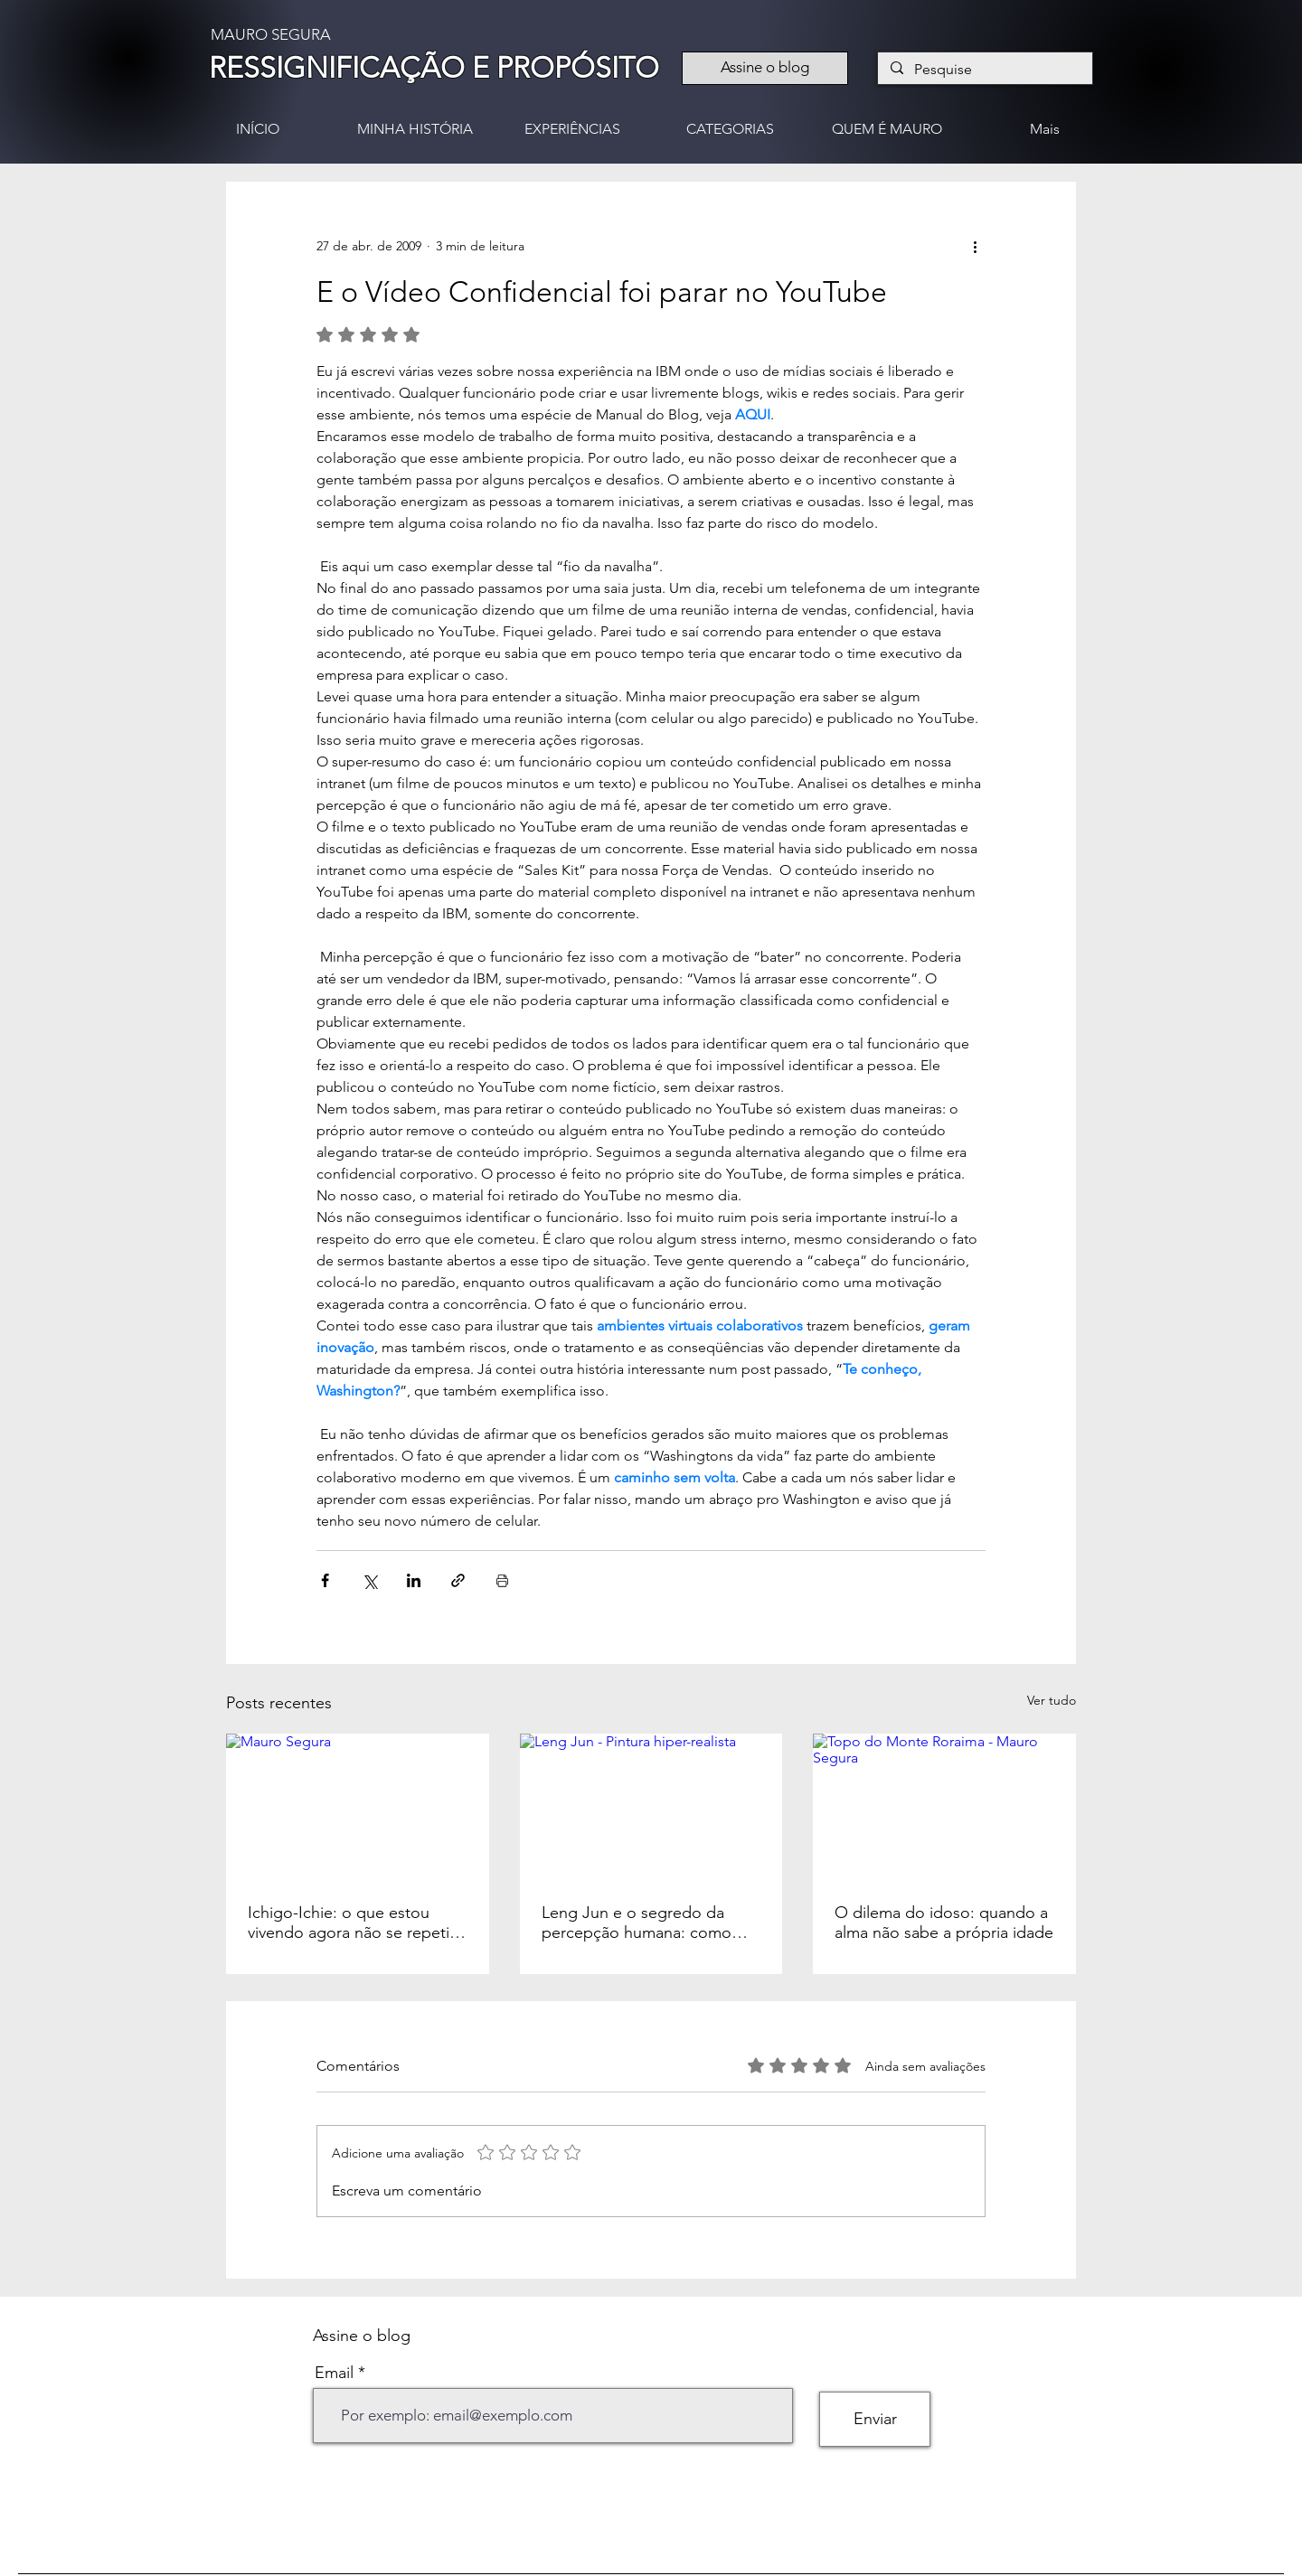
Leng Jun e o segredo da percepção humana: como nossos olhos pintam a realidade (636, 1922)
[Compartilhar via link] (458, 1580)
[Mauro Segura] (357, 1807)
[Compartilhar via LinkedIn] (413, 1580)
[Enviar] (874, 2419)
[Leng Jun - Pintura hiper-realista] (651, 1808)
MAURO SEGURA (271, 34)
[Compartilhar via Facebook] (325, 1580)
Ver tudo (1051, 1700)
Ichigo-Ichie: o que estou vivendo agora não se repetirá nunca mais (355, 1922)
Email (334, 2372)
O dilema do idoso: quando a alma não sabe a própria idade (944, 1922)
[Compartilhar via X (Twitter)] (369, 1580)
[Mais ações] (975, 247)
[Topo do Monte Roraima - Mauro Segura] (944, 1807)
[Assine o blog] (765, 68)
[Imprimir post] (502, 1580)
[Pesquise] (984, 69)
